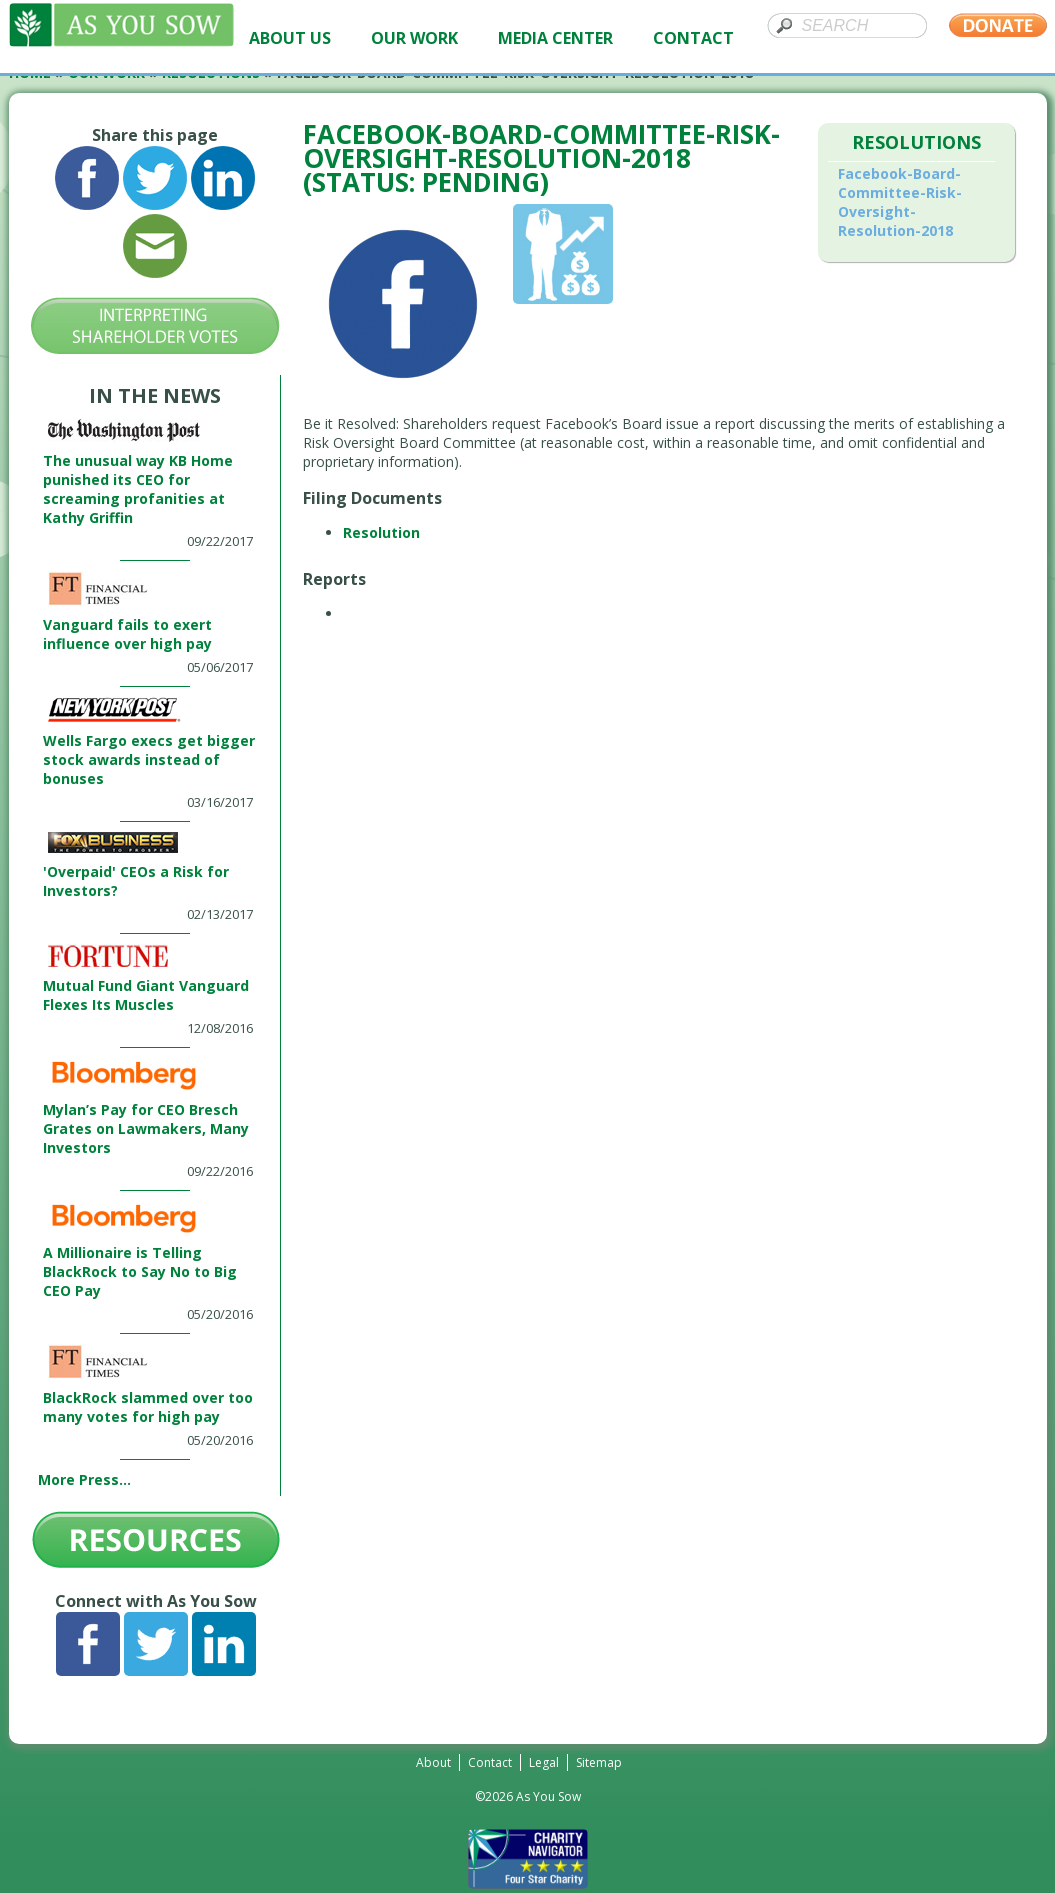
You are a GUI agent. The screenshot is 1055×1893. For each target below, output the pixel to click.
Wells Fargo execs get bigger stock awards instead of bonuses (149, 759)
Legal (544, 1762)
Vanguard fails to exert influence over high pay (127, 634)
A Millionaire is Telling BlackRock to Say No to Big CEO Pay (140, 1271)
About (433, 1762)
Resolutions (916, 142)
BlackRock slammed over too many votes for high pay (148, 1407)
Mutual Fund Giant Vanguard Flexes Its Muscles (146, 995)
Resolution (381, 532)
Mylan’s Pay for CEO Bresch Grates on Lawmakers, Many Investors (146, 1128)
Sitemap (599, 1762)
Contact (490, 1762)
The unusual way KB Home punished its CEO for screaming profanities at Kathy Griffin (138, 489)
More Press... (84, 1479)
